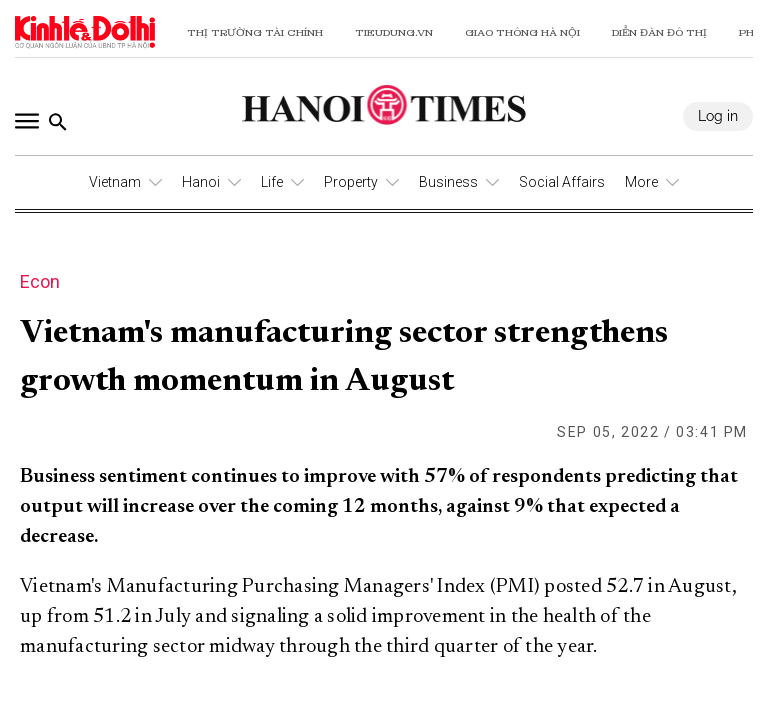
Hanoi (201, 182)
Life (272, 182)
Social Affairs (562, 182)
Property (351, 182)
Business (448, 182)
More (641, 182)
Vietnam (115, 182)
